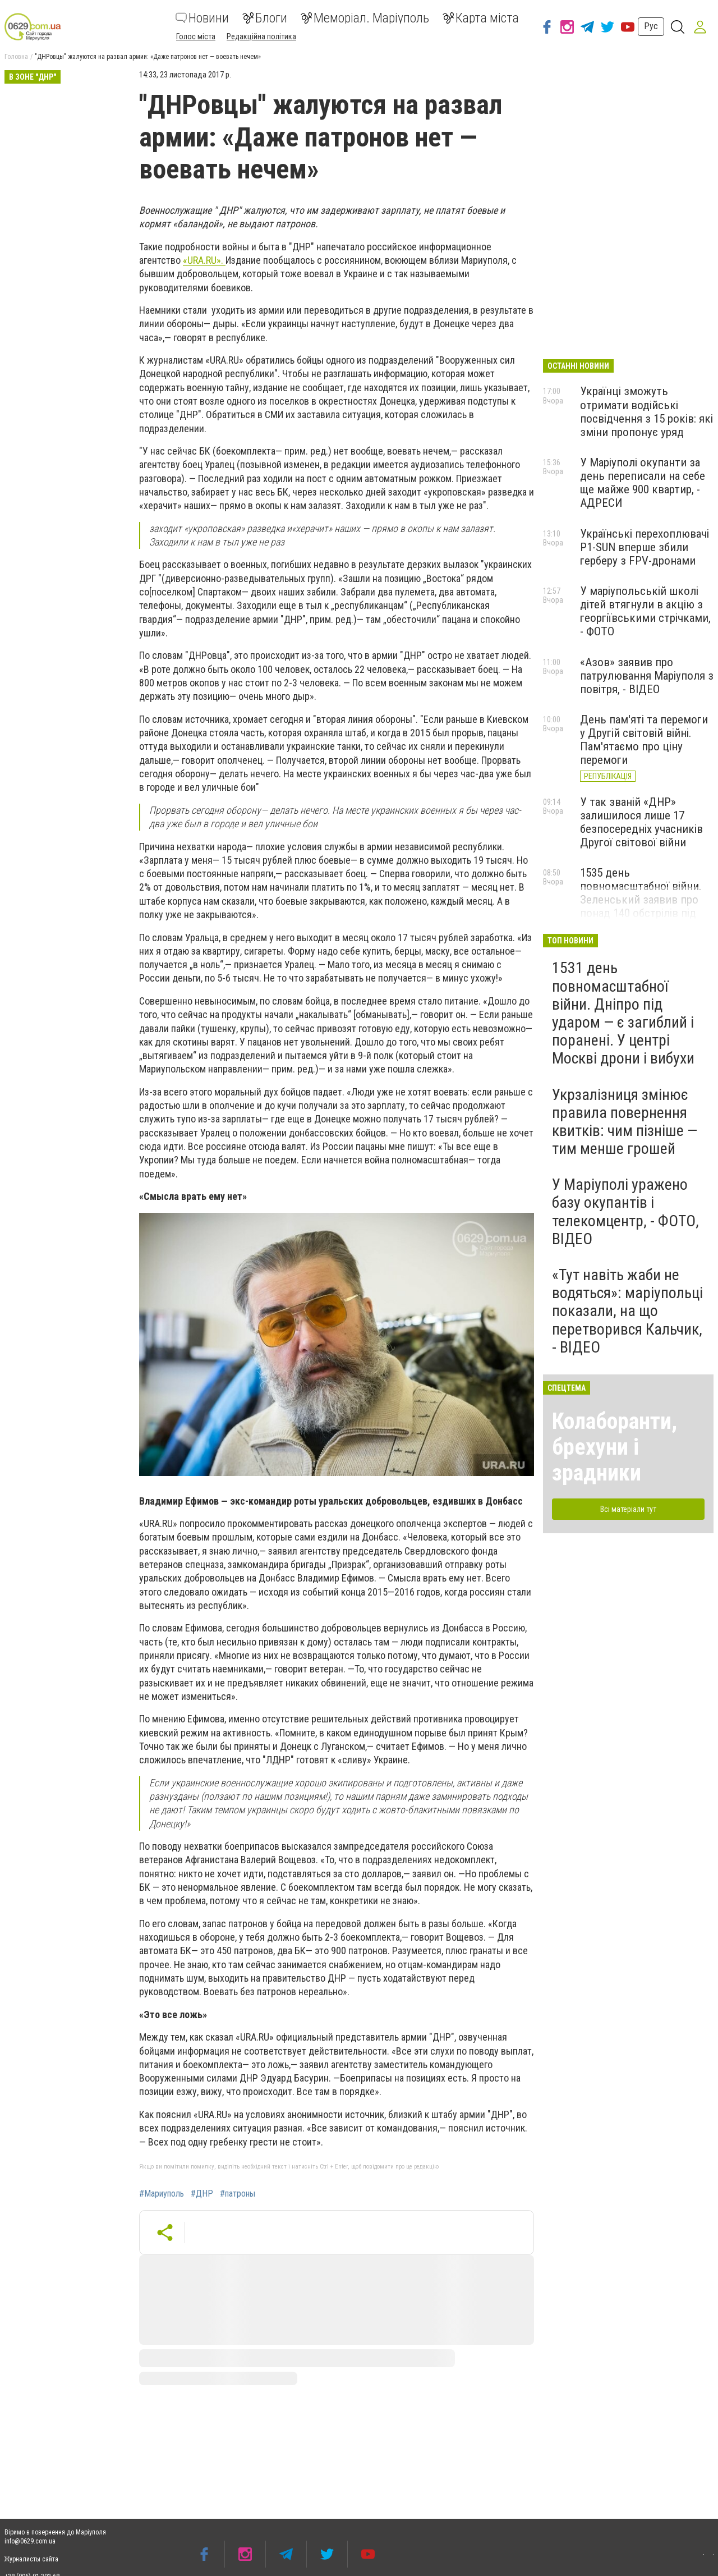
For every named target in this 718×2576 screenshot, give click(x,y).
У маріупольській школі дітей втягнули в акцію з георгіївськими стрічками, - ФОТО (645, 611)
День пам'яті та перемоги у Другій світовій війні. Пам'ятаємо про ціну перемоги (644, 740)
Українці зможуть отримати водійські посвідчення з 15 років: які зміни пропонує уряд (646, 411)
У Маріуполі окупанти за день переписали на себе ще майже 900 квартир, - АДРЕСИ (642, 483)
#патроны (237, 2194)
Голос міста (195, 36)
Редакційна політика (261, 36)
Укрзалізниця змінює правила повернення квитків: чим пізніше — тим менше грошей (624, 1121)
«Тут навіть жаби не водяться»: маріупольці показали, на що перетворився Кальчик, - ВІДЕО (627, 1311)
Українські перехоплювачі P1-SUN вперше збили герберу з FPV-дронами (644, 547)
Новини (202, 18)
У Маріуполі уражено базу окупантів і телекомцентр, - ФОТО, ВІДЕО (625, 1211)
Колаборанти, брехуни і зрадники (614, 1447)
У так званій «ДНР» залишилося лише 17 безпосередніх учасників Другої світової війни (641, 822)
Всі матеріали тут (628, 1509)
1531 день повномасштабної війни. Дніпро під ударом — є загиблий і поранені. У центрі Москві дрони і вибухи (623, 1013)
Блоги (264, 18)
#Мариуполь (161, 2194)
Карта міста (481, 18)
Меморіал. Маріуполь (365, 18)
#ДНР (202, 2194)
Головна (16, 57)
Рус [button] (651, 26)
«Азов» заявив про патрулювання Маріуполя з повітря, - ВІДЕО (647, 676)
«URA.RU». (204, 260)
